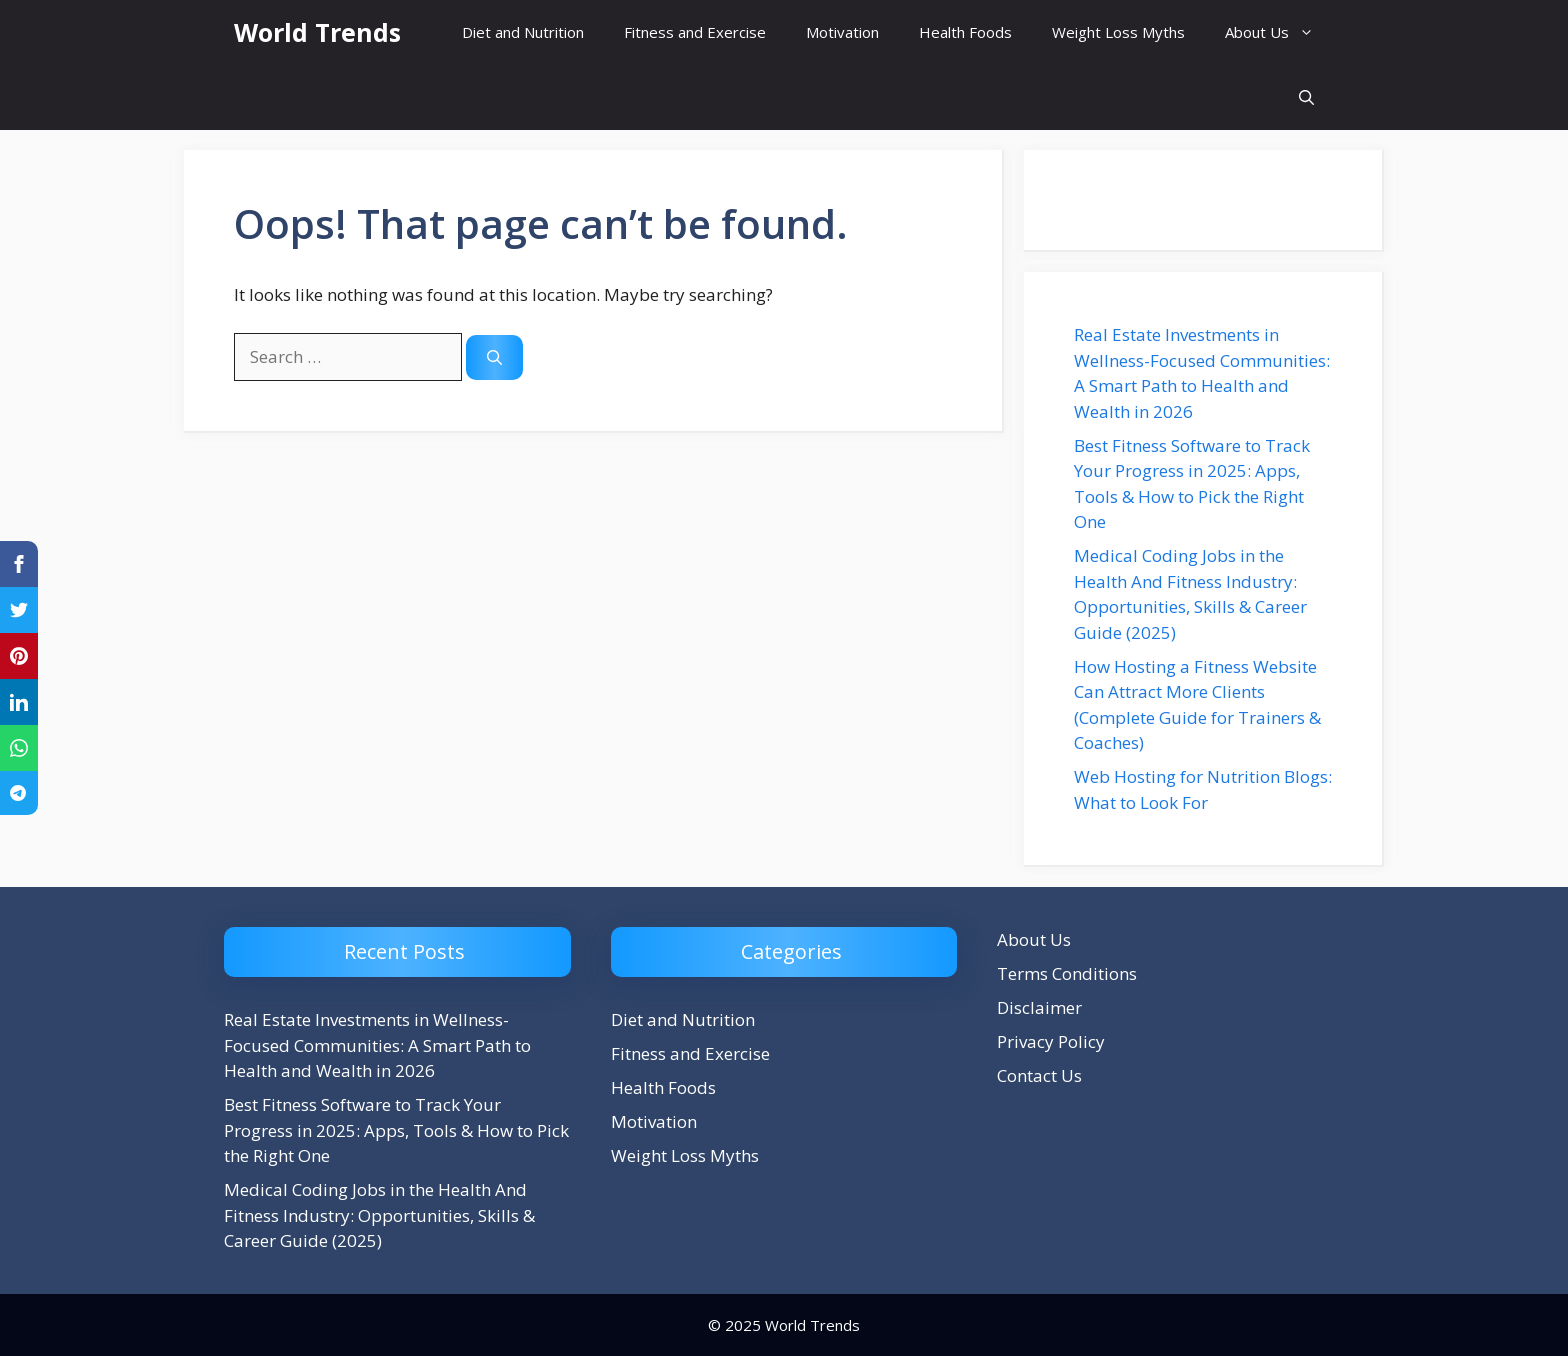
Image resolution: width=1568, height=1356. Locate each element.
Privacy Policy (1051, 1041)
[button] (1306, 97)
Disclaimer (1039, 1007)
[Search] (494, 357)
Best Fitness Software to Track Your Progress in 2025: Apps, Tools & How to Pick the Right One (396, 1130)
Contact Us (1039, 1075)
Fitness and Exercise (695, 32)
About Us (1279, 32)
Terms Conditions (1067, 973)
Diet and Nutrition (523, 32)
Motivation (842, 32)
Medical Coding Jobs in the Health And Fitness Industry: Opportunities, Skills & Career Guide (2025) (379, 1215)
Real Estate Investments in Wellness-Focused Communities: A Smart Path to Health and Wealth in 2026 (377, 1045)
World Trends (317, 32)
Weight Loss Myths (1118, 32)
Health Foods (965, 32)
